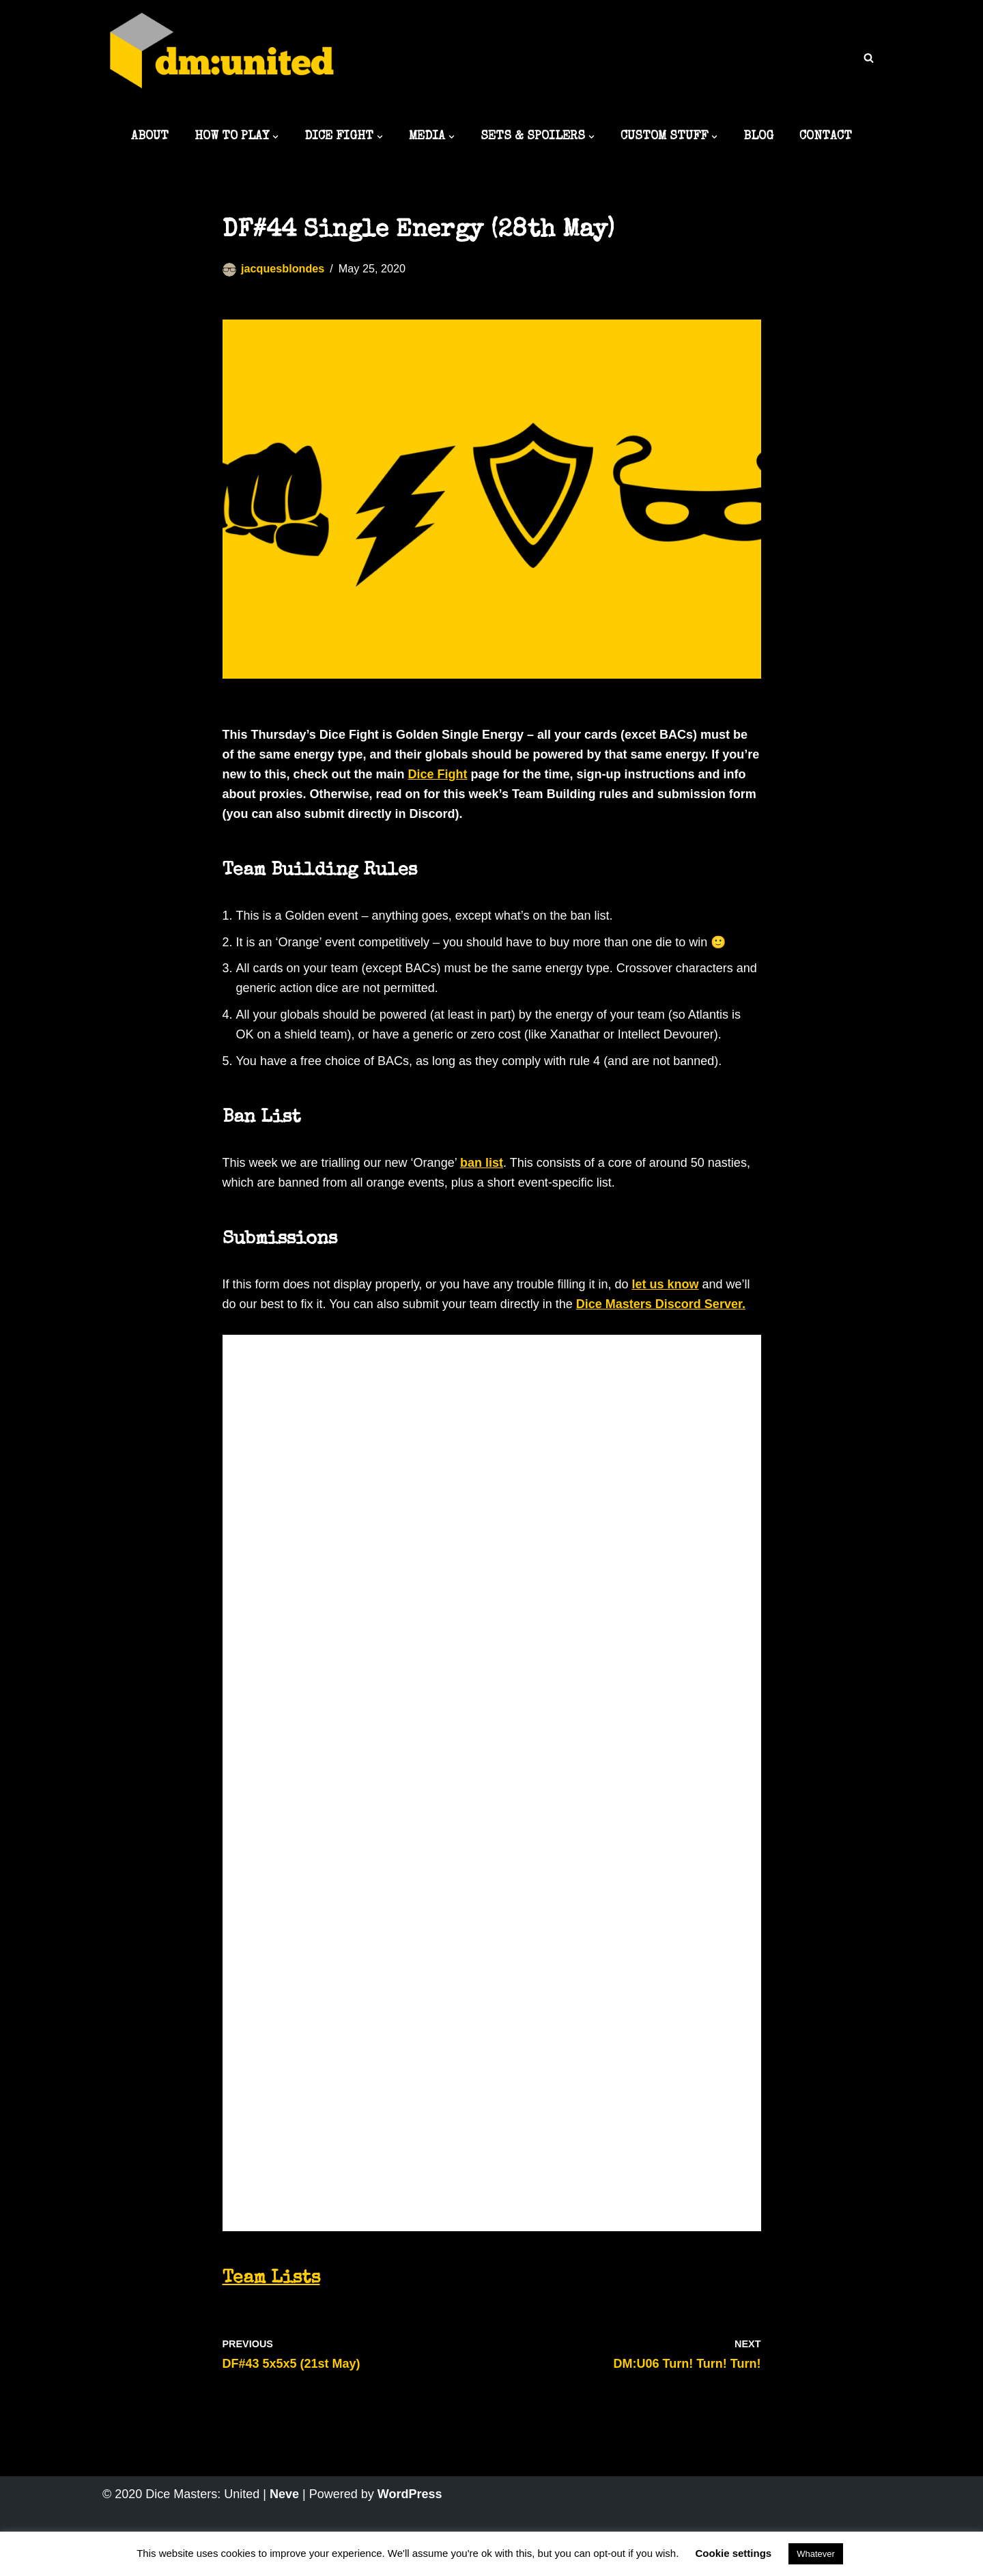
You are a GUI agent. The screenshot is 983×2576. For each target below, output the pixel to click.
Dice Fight (438, 774)
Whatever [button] (816, 2554)
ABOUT (150, 136)
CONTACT (825, 136)
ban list (481, 1163)
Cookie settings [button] (734, 2553)
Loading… (469, 1780)
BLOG (758, 136)
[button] (275, 137)
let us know (664, 1284)
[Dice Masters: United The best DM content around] (221, 59)
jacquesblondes (282, 268)
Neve (284, 2494)
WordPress (409, 2494)
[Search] (869, 58)
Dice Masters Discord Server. (660, 1304)
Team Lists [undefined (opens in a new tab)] (271, 2278)
